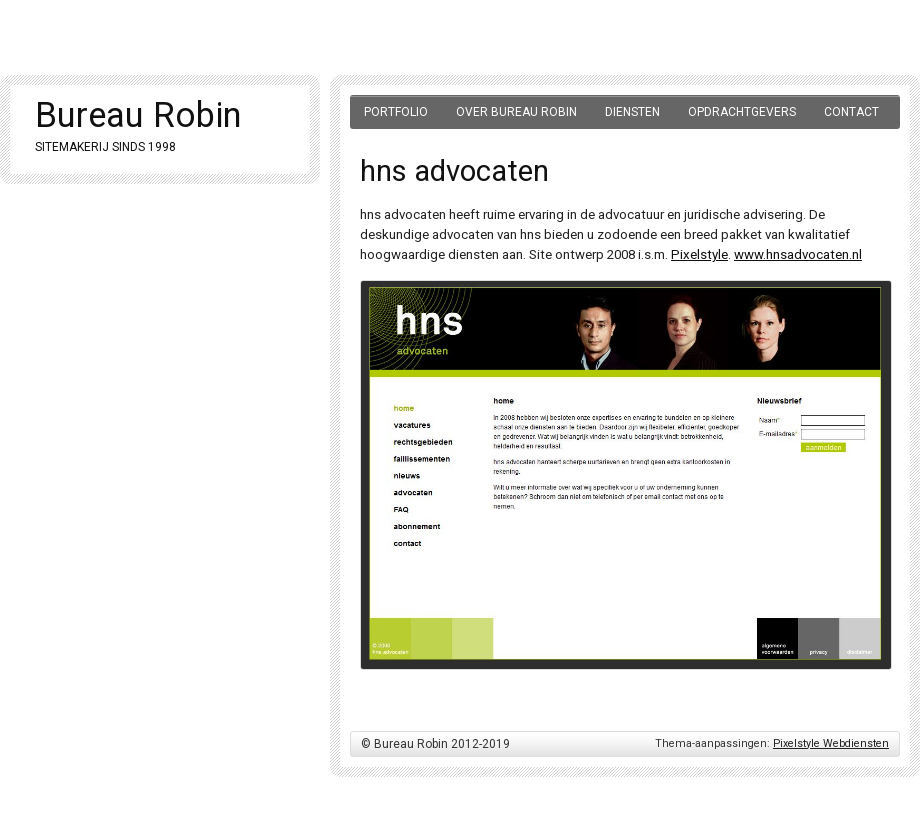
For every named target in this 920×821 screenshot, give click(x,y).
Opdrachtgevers (742, 112)
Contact (851, 112)
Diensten (632, 112)
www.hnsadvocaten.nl (798, 254)
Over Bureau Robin (516, 112)
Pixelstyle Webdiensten (831, 743)
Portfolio (396, 112)
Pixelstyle (699, 254)
